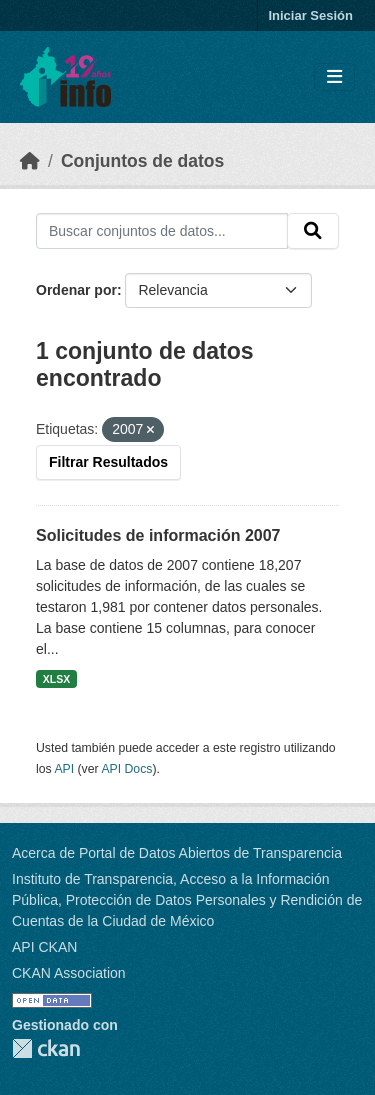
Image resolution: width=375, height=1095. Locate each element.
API (64, 769)
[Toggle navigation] (334, 77)
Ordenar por (76, 290)
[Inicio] (30, 161)
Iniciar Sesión (310, 15)
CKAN (46, 1048)
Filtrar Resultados (108, 462)
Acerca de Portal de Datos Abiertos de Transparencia (177, 853)
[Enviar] (313, 231)
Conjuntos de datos (142, 161)
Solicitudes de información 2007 (158, 535)
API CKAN (44, 947)
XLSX (56, 679)
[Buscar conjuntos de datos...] (162, 231)
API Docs (126, 769)
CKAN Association (69, 973)
